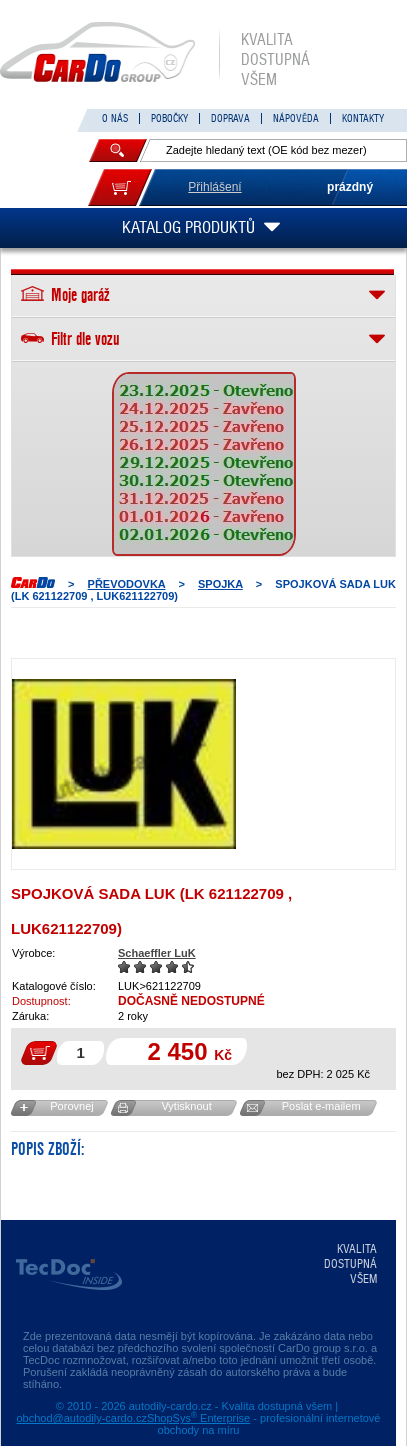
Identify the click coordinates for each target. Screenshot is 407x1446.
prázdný (350, 187)
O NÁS (115, 118)
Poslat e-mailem (321, 1106)
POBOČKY (169, 118)
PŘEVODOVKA (127, 584)
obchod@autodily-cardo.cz (82, 1418)
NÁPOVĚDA (296, 118)
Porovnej (71, 1106)
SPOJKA (220, 584)
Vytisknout (186, 1106)
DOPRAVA (230, 118)
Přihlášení (214, 187)
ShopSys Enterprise (198, 1418)
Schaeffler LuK (157, 953)
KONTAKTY (363, 118)
